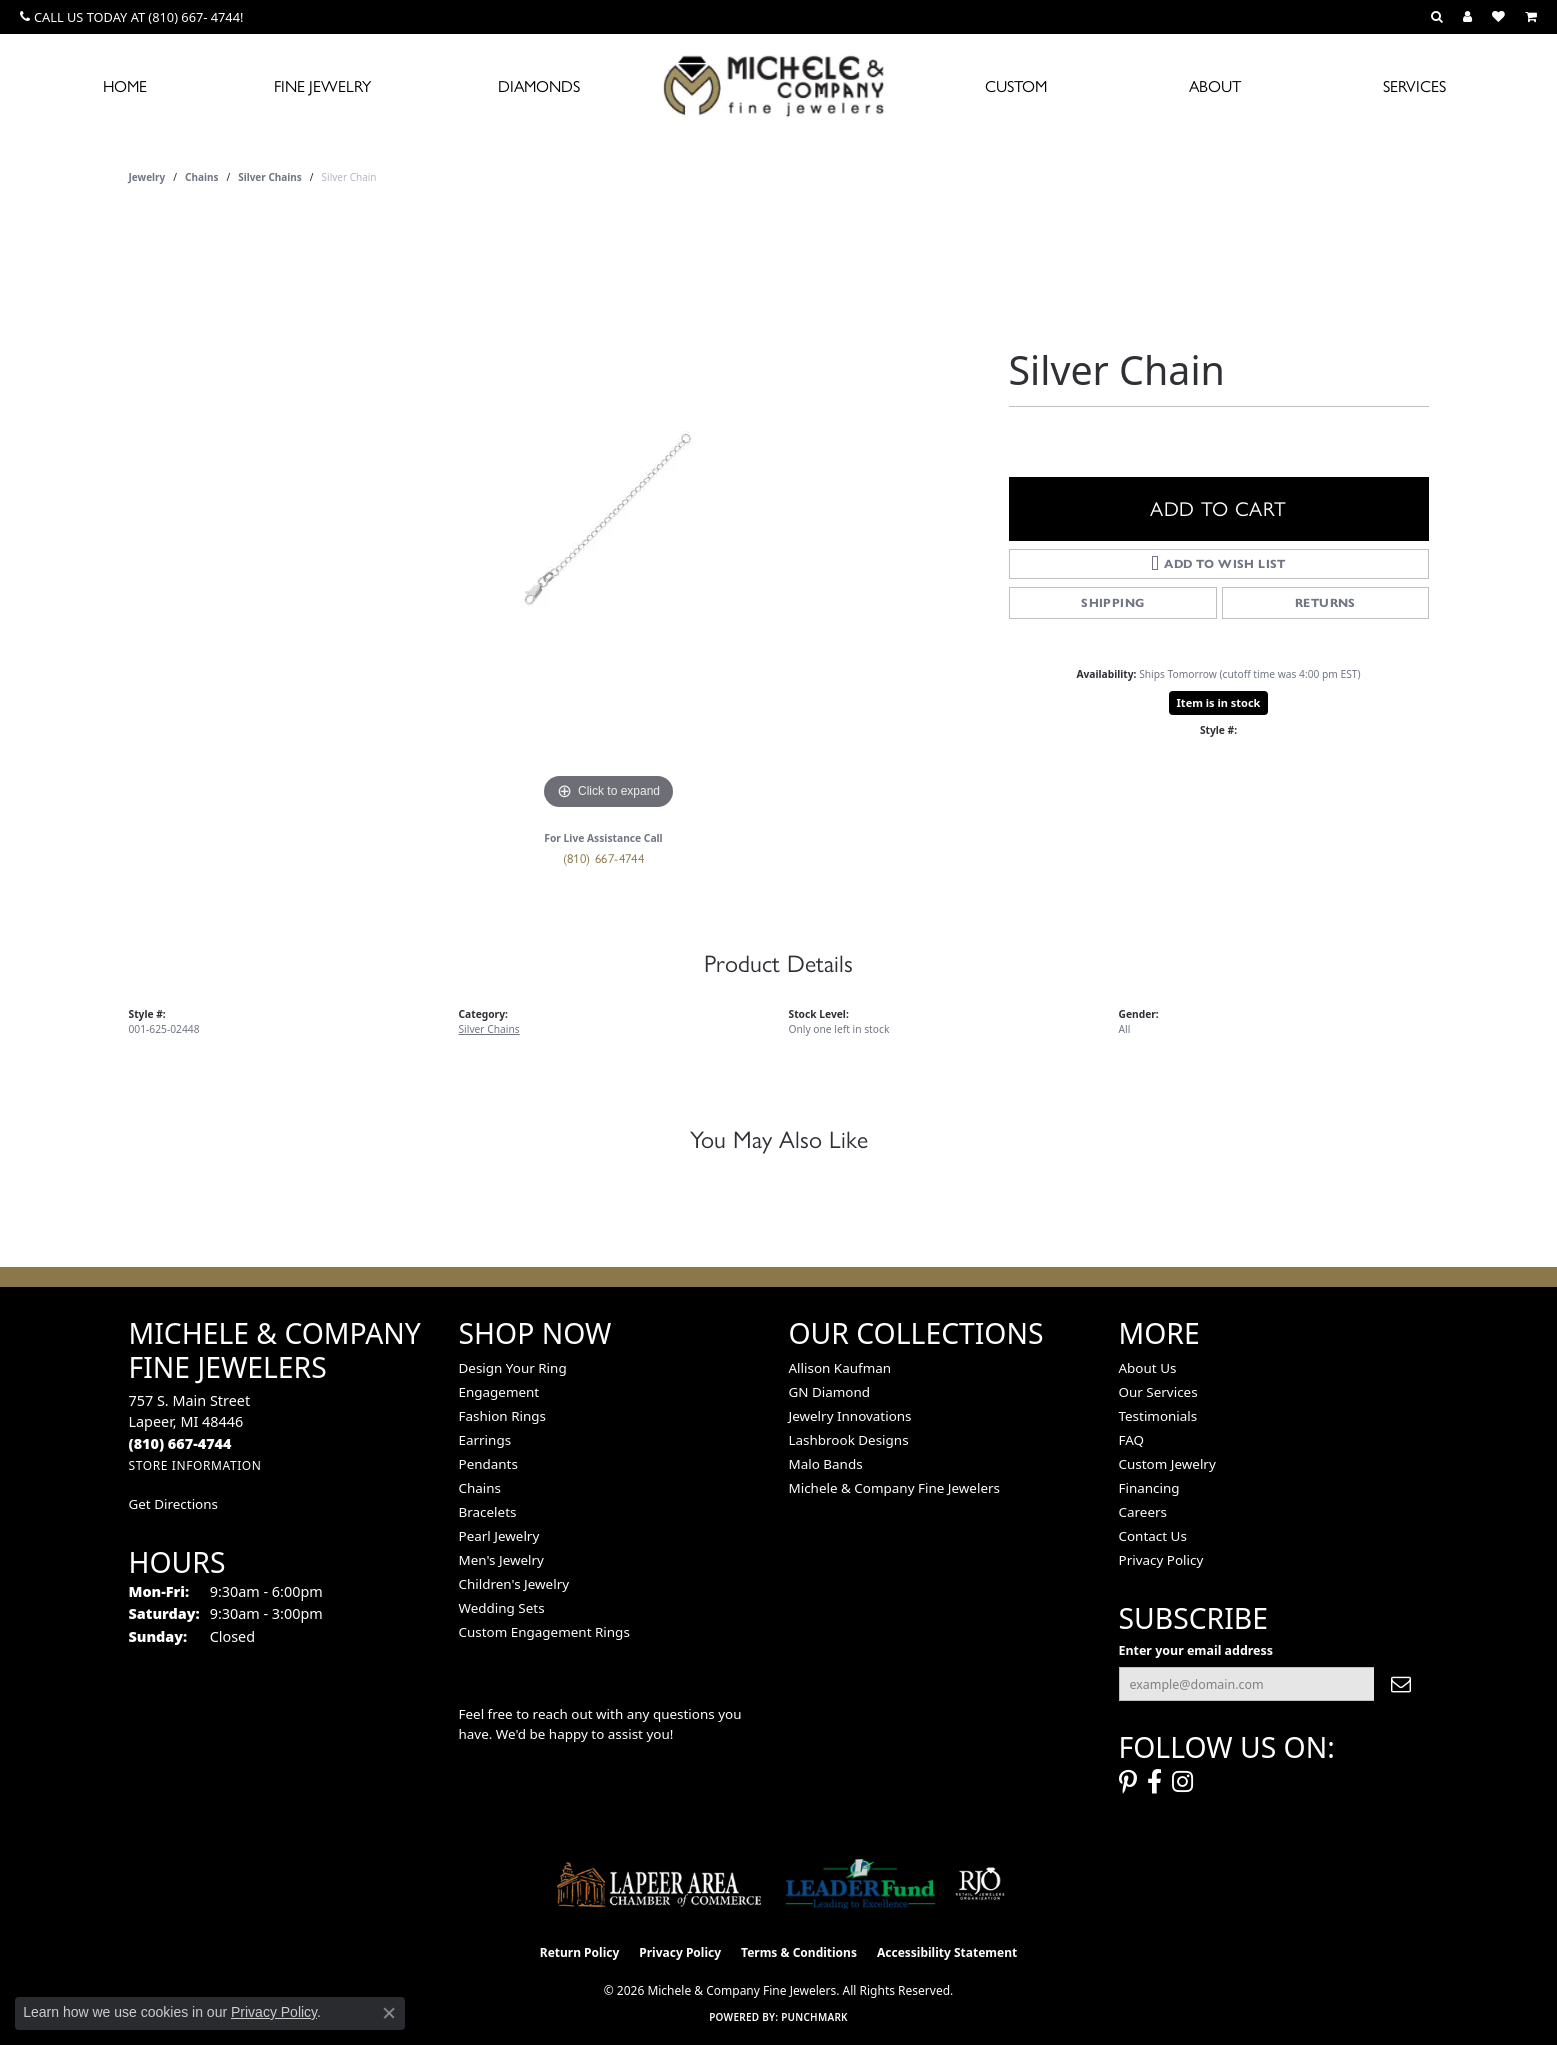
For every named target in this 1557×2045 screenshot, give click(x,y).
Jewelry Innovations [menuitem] (850, 1416)
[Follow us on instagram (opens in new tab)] (1182, 1782)
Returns (1325, 602)
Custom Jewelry (1167, 1464)
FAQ (1132, 1440)
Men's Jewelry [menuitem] (501, 1560)
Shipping (1112, 602)
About (1215, 86)
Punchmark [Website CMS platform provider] (814, 2017)
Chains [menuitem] (480, 1488)
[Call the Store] (180, 1443)
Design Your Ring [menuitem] (513, 1368)
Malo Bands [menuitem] (826, 1464)
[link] (131, 17)
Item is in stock (1219, 702)
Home (125, 86)
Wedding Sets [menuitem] (502, 1608)
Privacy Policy (1161, 1560)
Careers (1143, 1512)
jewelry (147, 177)
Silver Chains (270, 177)
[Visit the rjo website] (980, 1884)
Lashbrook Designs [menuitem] (849, 1440)
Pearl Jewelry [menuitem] (499, 1536)
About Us (1148, 1368)
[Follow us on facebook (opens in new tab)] (1154, 1782)
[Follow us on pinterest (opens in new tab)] (1128, 1782)
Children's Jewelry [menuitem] (514, 1584)
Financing (1149, 1488)
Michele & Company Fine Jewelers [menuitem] (894, 1488)
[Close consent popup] (389, 2013)
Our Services (1158, 1392)
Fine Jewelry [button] (322, 86)
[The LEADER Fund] (860, 1884)
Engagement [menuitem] (499, 1392)
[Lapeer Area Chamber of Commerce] (659, 1884)
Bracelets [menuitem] (488, 1512)
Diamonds (539, 86)
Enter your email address (1196, 1650)
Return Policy (580, 1952)
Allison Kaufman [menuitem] (840, 1368)
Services (1414, 86)
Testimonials (1158, 1416)
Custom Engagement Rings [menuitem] (544, 1632)
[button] (1437, 17)
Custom (1016, 86)
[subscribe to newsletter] (1401, 1684)
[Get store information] (195, 1465)
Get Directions (173, 1504)
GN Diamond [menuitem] (830, 1392)
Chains (201, 177)
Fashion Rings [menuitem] (502, 1416)
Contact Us (1153, 1536)
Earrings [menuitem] (485, 1440)
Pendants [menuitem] (488, 1464)
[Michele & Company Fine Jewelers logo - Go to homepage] (779, 85)
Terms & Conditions (799, 1952)
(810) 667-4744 (604, 858)
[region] (609, 515)
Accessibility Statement (947, 1952)
